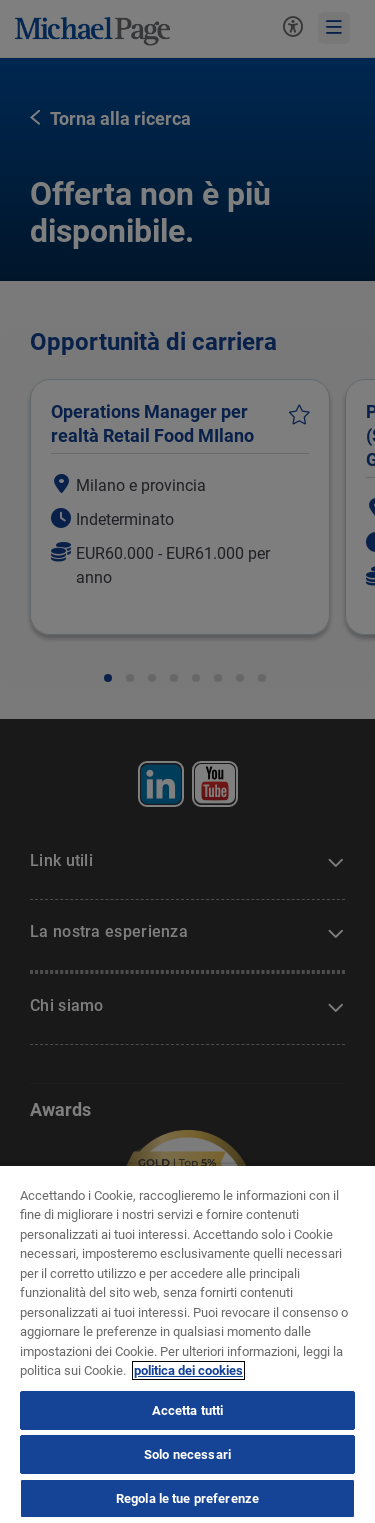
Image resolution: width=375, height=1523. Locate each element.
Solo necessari (187, 1454)
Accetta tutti (188, 1410)
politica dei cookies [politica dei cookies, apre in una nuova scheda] (188, 1370)
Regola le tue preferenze (187, 1498)
